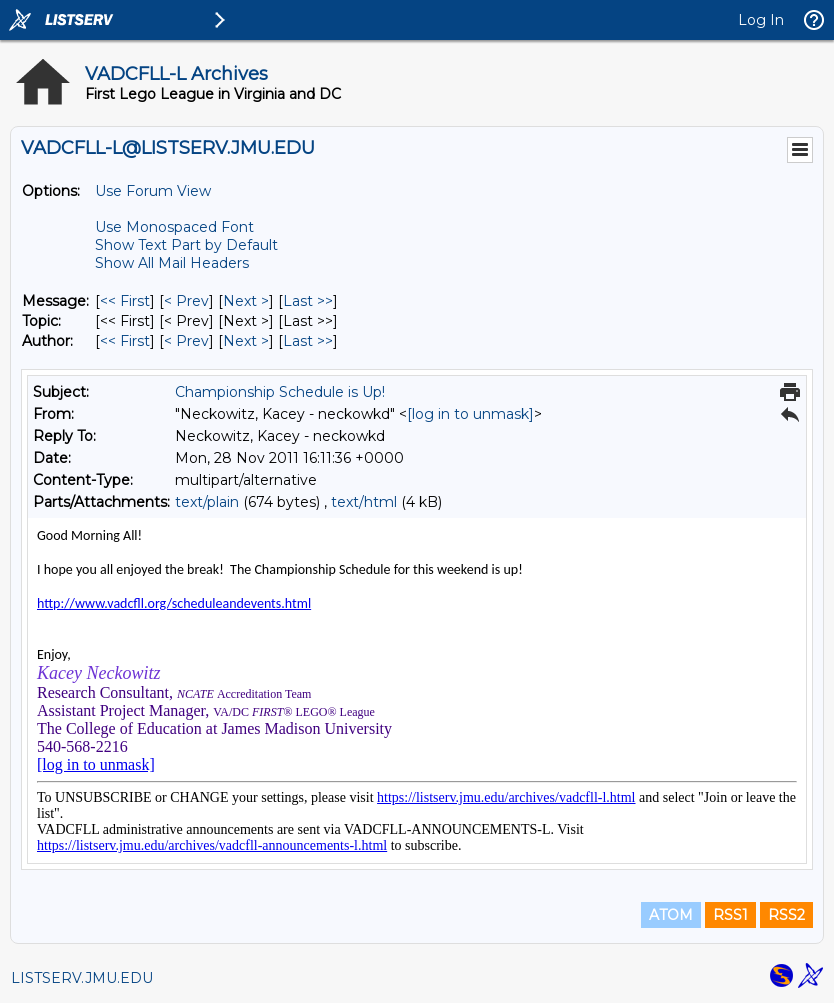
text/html (364, 502)
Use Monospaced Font (174, 227)
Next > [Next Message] (246, 301)
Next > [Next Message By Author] (246, 341)
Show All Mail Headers (172, 263)
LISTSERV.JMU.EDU (82, 978)
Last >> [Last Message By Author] (308, 341)
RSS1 (730, 915)
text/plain (207, 502)
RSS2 (786, 915)
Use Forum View (153, 191)
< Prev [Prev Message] (186, 301)
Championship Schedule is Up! (280, 392)
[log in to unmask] (470, 414)
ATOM (671, 915)
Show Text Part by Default (186, 245)
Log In (761, 20)
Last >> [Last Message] (308, 301)
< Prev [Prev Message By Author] (186, 341)
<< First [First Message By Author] (125, 341)
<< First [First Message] (125, 301)
